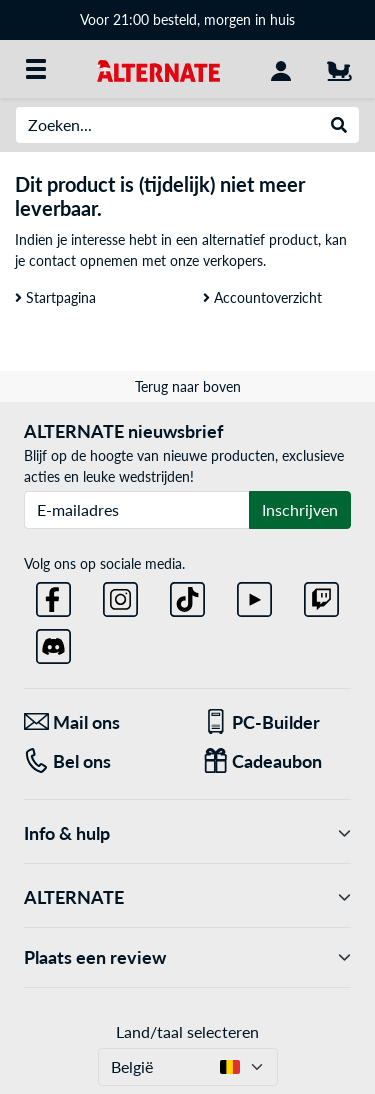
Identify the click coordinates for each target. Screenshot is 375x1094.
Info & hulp (187, 833)
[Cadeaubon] (277, 761)
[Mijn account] (281, 69)
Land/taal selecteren (187, 1031)
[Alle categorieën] (36, 69)
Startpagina (55, 297)
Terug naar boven (188, 386)
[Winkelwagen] (339, 69)
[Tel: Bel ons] (98, 761)
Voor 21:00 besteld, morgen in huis (187, 19)
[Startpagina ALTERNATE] (158, 68)
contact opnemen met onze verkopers (146, 260)
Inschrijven (300, 509)
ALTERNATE (187, 897)
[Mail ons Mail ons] (98, 722)
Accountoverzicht (262, 297)
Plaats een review (187, 957)
